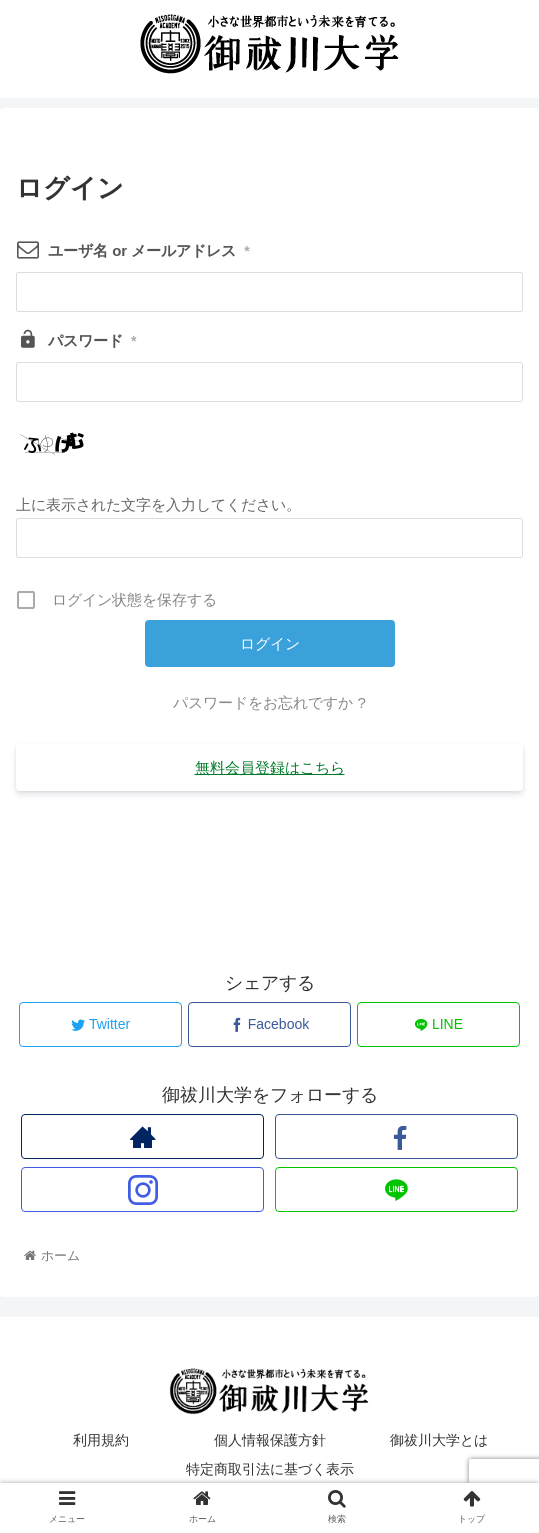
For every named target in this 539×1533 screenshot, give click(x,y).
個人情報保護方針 (270, 1440)
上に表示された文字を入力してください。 (158, 504)
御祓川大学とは (439, 1440)
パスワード (92, 340)
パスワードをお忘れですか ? (269, 702)
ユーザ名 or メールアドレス (149, 250)
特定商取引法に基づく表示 (270, 1469)
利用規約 (101, 1440)
